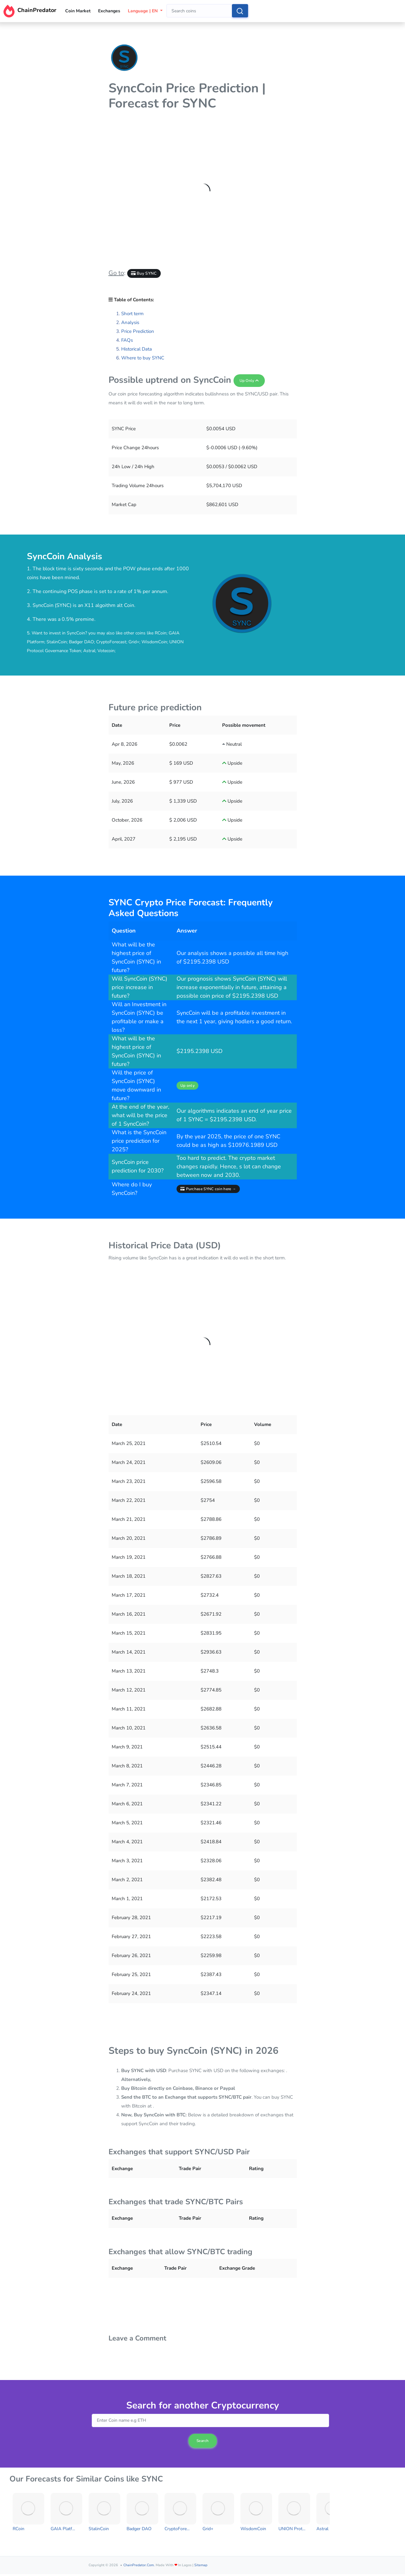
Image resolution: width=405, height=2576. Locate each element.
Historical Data (136, 349)
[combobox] (199, 10)
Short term (132, 313)
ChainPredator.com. (139, 2565)
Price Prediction (137, 331)
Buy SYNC (144, 273)
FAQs (127, 340)
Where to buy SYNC (142, 358)
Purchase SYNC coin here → (208, 1188)
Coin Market (77, 11)
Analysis (130, 322)
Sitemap (200, 2565)
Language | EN (143, 11)
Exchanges (109, 11)
